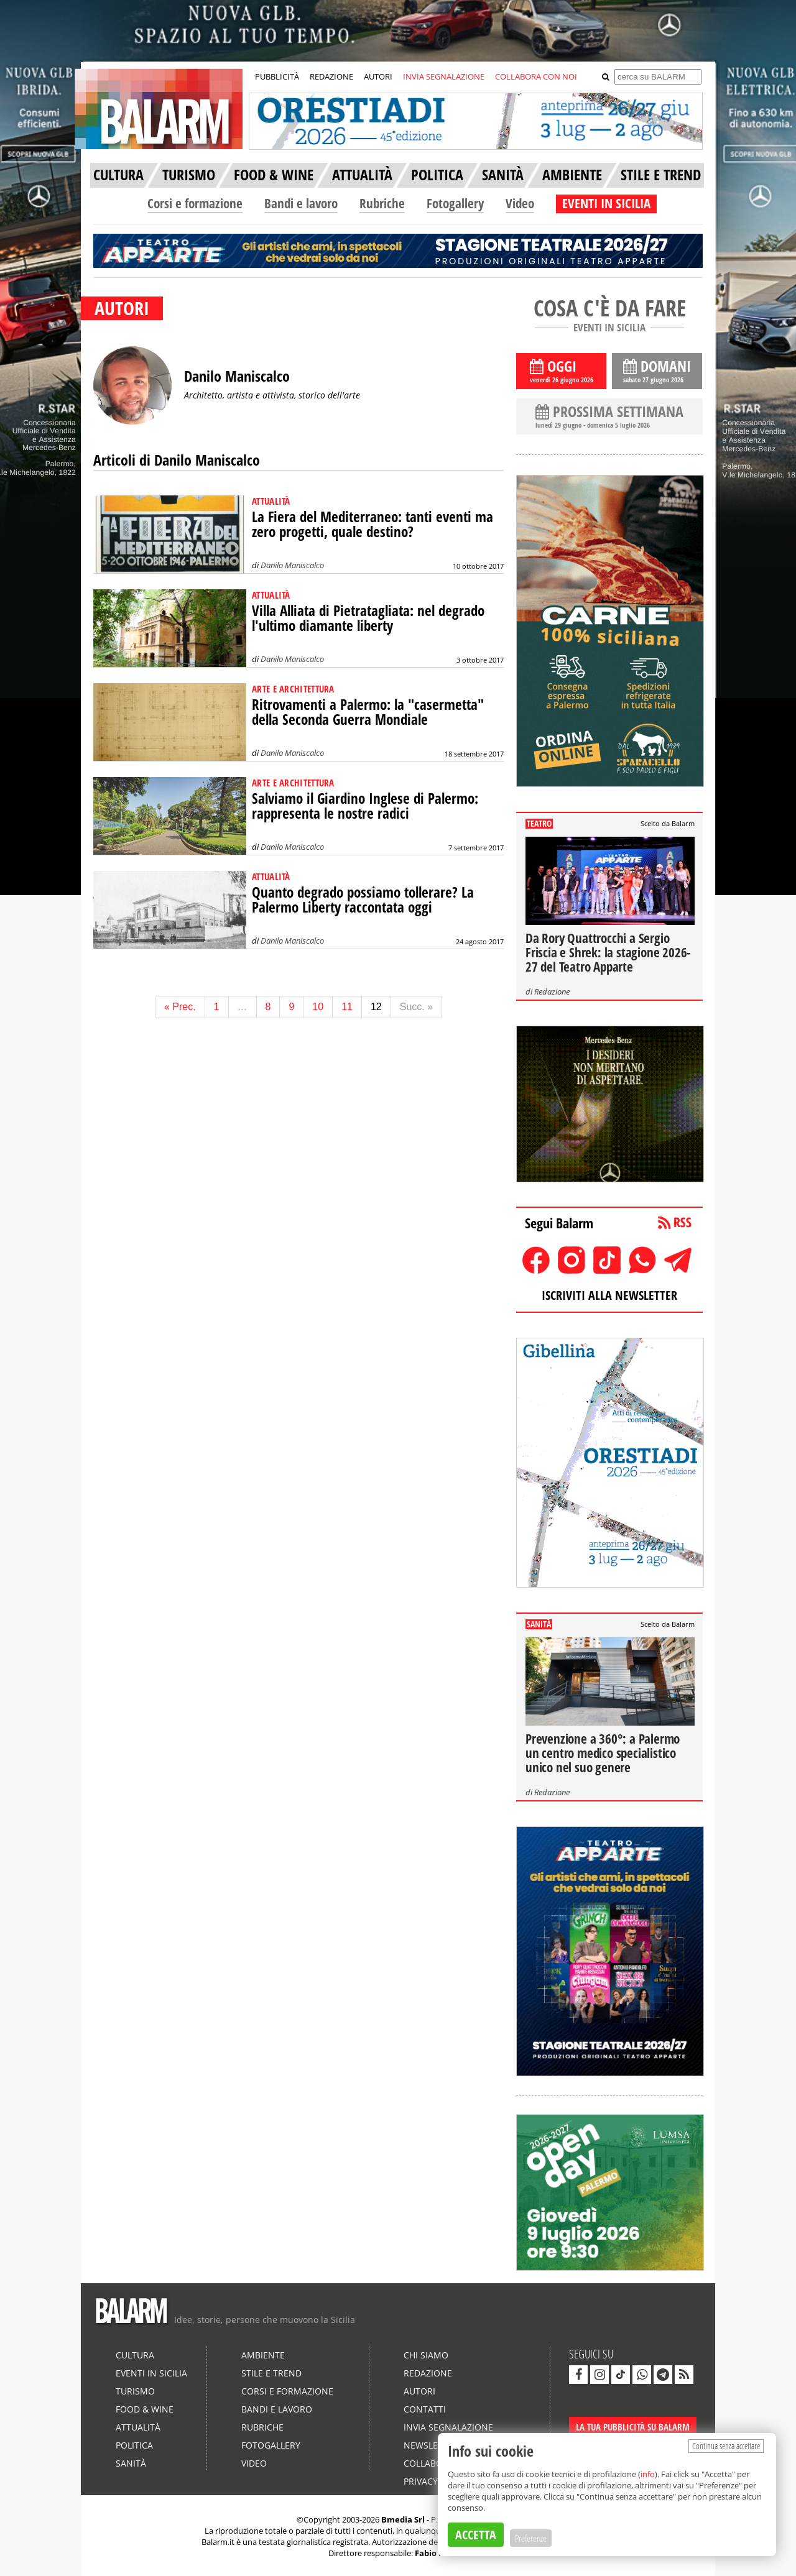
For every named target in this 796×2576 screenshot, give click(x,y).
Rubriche (382, 203)
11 (347, 1006)
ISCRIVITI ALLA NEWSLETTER (609, 1295)
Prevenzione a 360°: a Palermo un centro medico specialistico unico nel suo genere (602, 1753)
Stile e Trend (271, 2373)
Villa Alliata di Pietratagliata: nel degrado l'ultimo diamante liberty (368, 618)
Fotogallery (455, 203)
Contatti (425, 2409)
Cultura (135, 2355)
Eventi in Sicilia (151, 2373)
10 (317, 1006)
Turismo (135, 2391)
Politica (134, 2445)
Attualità (138, 2427)
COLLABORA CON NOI (536, 76)
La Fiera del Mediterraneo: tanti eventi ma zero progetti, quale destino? (372, 524)
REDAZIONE (331, 76)
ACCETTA (475, 2534)
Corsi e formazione (195, 203)
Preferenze (531, 2538)
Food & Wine (145, 2409)
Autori (419, 2391)
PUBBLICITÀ (277, 76)
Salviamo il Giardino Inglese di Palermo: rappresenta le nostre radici (365, 806)
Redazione (552, 991)
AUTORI (378, 76)
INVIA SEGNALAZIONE (443, 76)
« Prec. (180, 1006)
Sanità (131, 2463)
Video (520, 203)
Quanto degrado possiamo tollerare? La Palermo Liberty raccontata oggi (363, 900)
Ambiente (263, 2355)
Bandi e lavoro (301, 203)
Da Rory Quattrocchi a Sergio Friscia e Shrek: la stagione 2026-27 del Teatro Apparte (608, 952)
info (648, 2474)
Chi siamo (426, 2355)
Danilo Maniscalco (292, 565)
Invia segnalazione (448, 2427)
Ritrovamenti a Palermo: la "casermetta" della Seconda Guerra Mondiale (368, 712)
